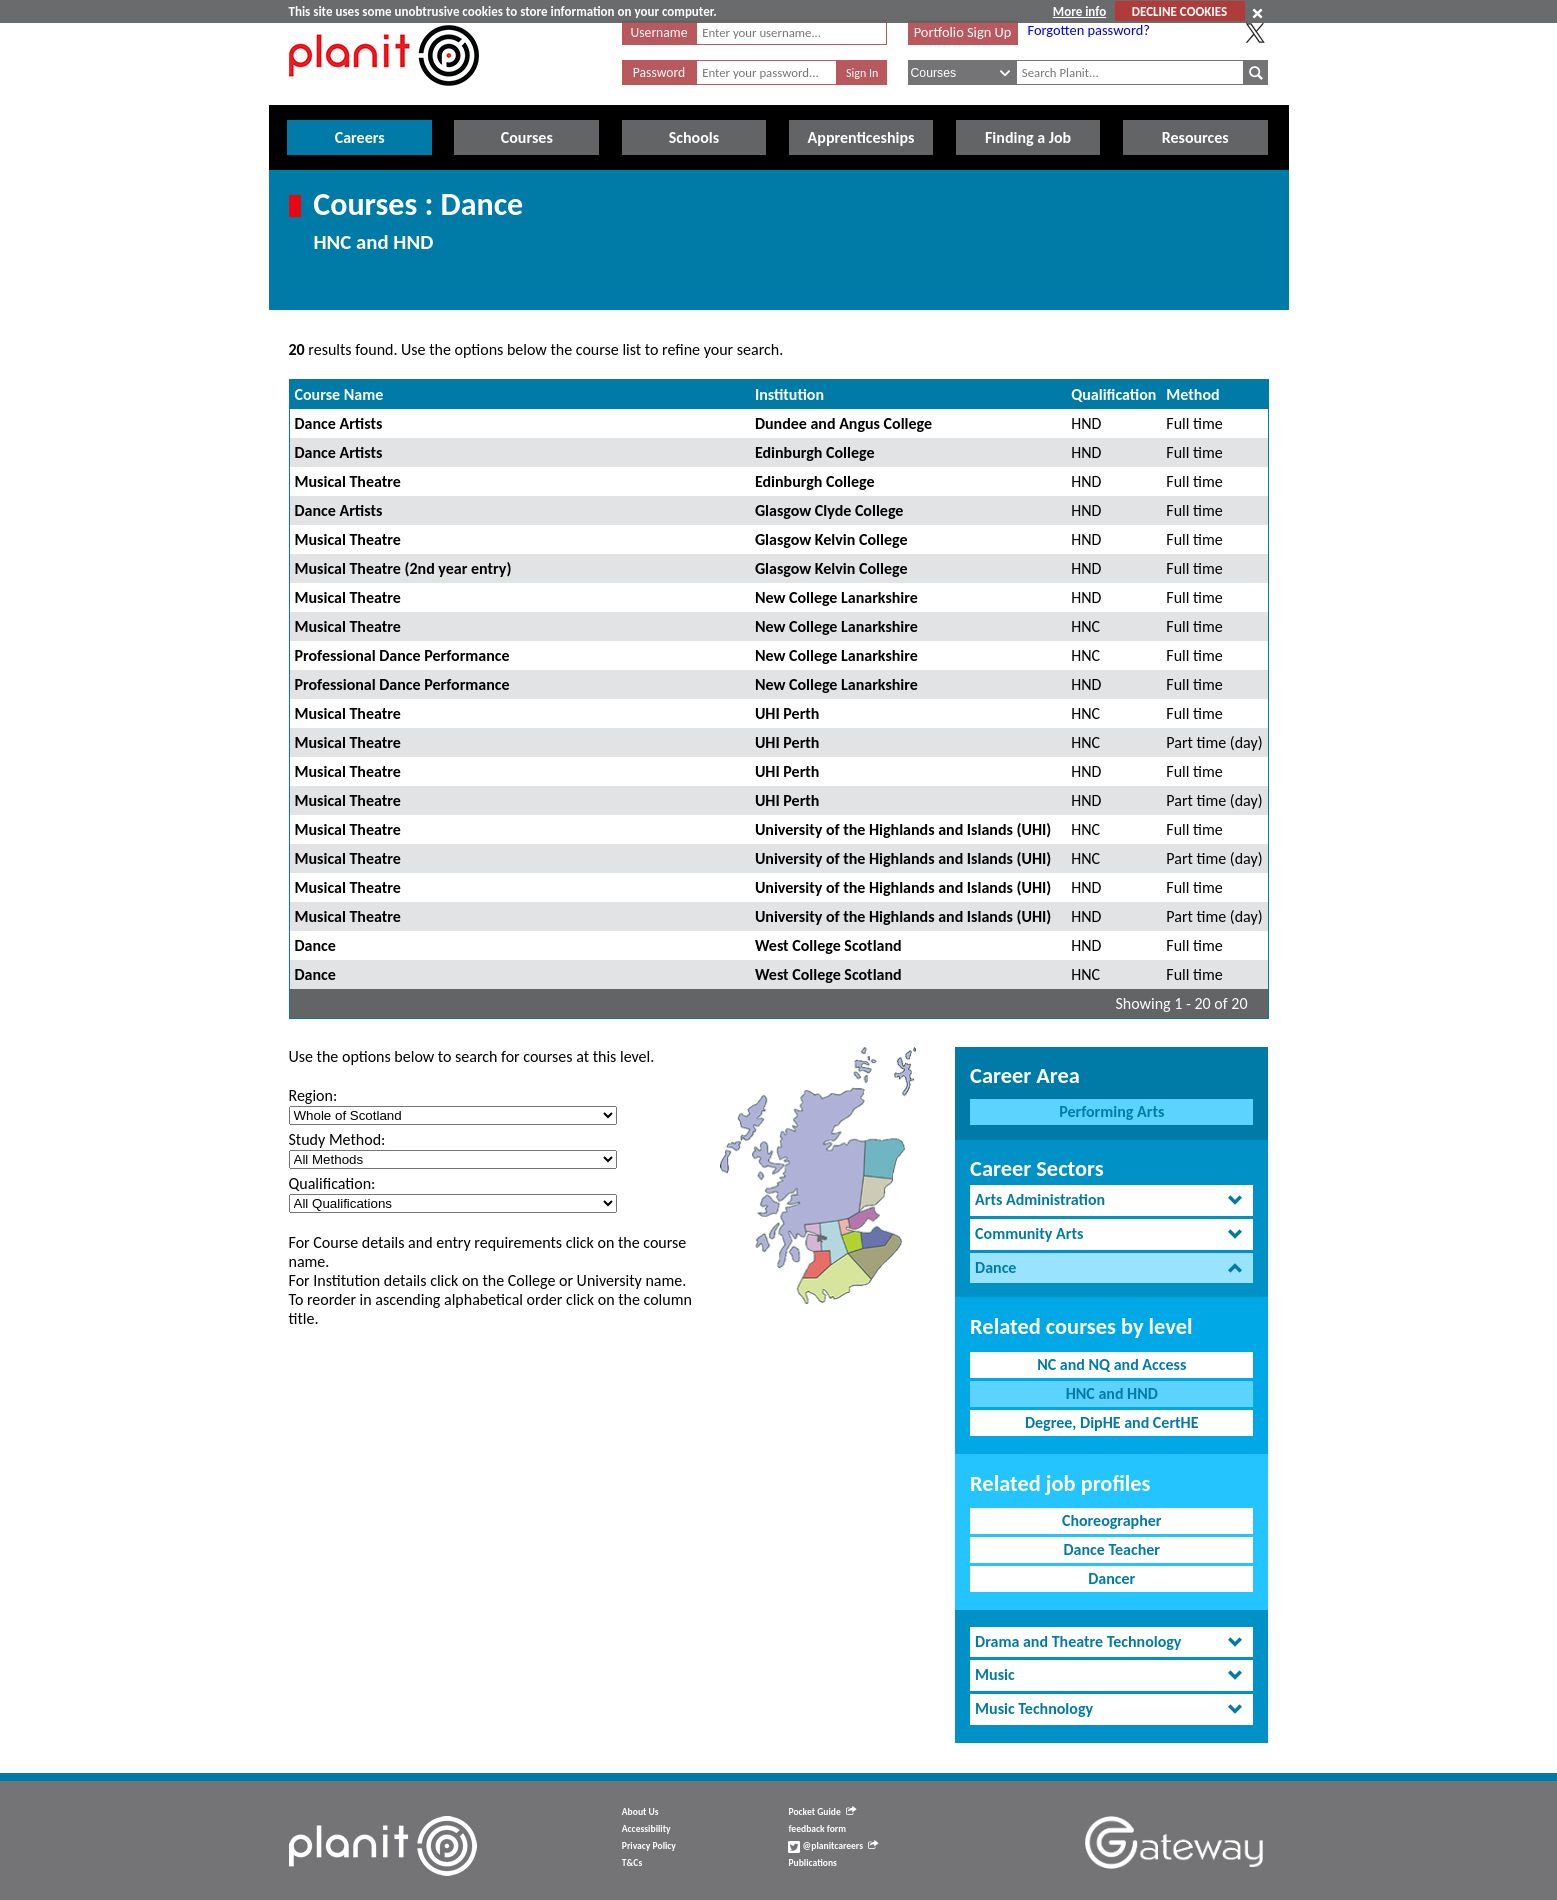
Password (659, 72)
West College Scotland (828, 945)
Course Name (339, 394)
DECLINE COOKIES (1179, 11)
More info (1079, 11)
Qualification (1113, 394)
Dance (315, 945)
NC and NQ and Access (1111, 1364)
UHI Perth (787, 713)
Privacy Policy (649, 1846)
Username (659, 32)
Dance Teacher (1112, 1549)
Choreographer (1112, 1520)
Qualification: (332, 1183)
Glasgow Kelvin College (831, 539)
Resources (1195, 137)
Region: (313, 1095)
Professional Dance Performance (402, 655)
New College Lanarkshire (836, 597)
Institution (789, 394)
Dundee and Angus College (843, 423)
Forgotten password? (1089, 30)
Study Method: (337, 1139)
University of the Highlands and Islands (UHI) (903, 829)
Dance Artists (339, 423)
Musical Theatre (348, 481)
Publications (812, 1863)
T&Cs (632, 1863)
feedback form (817, 1829)
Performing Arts (1111, 1111)
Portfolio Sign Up (963, 32)
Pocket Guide (821, 1812)
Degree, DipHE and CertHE (1112, 1422)
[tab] (1111, 1200)
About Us (640, 1812)
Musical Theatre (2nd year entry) (403, 568)
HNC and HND (1112, 1393)
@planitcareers (833, 1846)
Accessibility (646, 1829)
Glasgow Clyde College (829, 510)
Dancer (1111, 1578)
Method (1192, 394)
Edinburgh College (815, 452)
